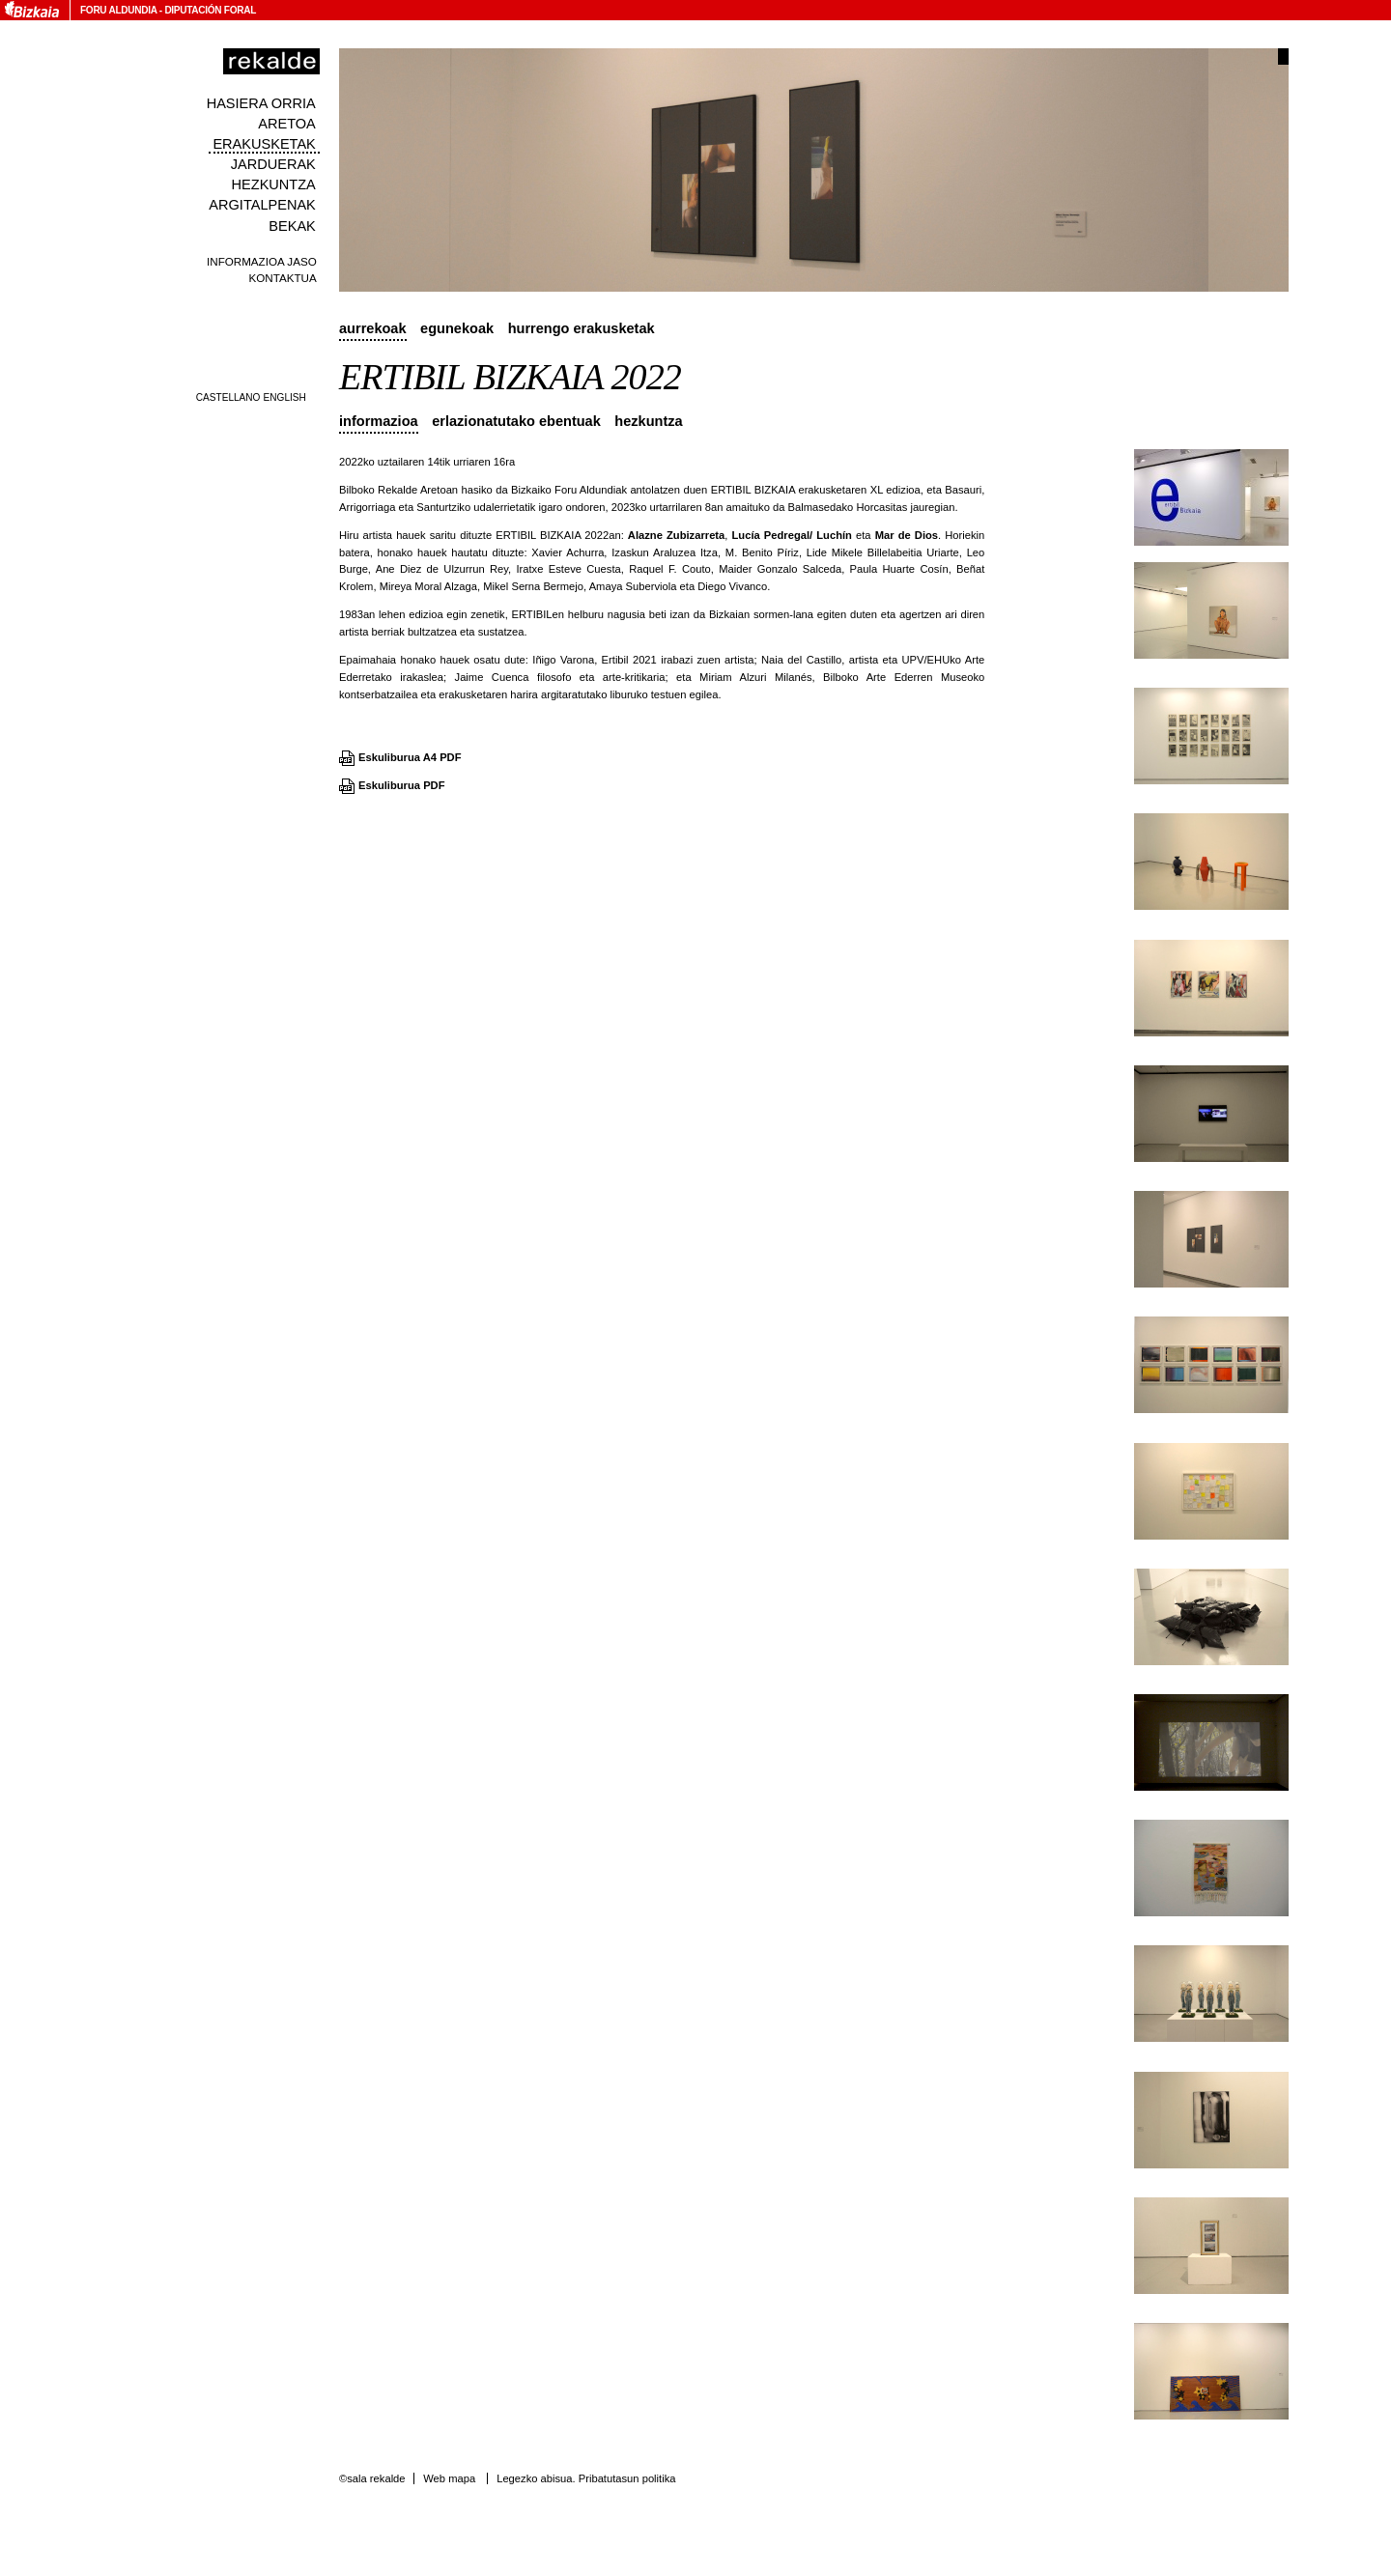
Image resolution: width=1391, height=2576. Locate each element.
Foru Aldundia (118, 10)
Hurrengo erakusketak (581, 328)
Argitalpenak (262, 204)
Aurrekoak (373, 328)
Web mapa (449, 2478)
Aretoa (287, 123)
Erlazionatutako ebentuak (516, 421)
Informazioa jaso (262, 261)
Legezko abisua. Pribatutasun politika (586, 2478)
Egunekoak (457, 328)
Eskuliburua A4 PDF (410, 757)
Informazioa (378, 421)
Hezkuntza (274, 184)
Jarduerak (273, 164)
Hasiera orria (261, 103)
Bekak (292, 226)
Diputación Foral (210, 10)
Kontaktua (283, 277)
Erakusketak (264, 144)
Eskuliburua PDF (401, 785)
